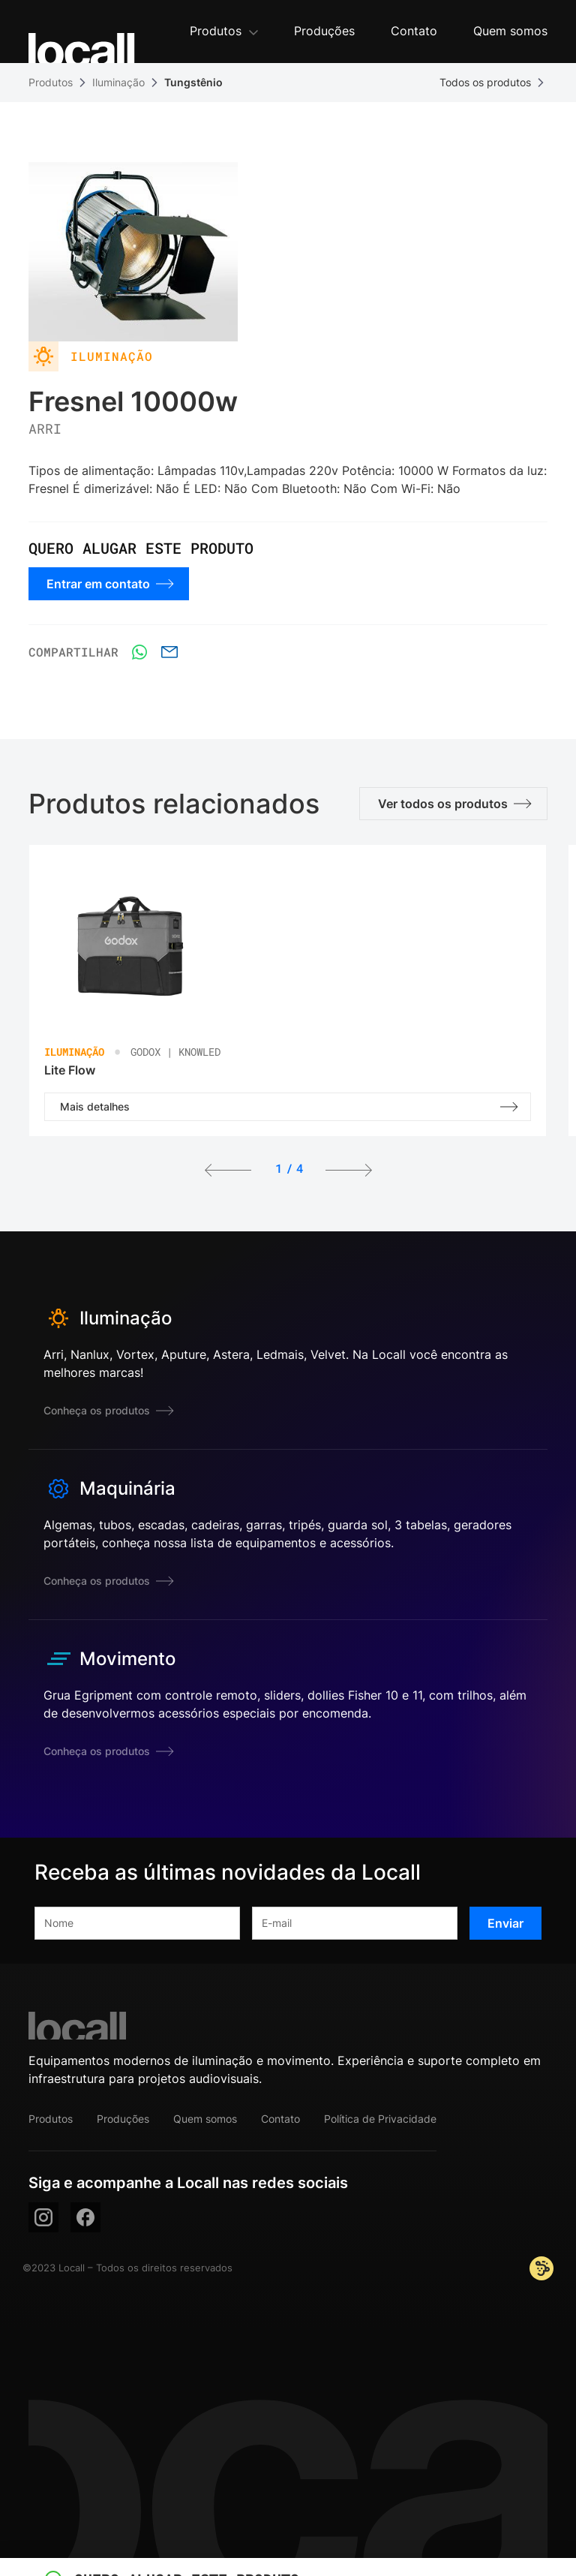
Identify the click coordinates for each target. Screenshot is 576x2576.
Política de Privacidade (380, 2118)
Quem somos (205, 2118)
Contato (280, 2118)
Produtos (50, 82)
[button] (224, 32)
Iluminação (118, 82)
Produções (123, 2118)
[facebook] (85, 2217)
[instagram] (43, 2217)
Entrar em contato (110, 583)
